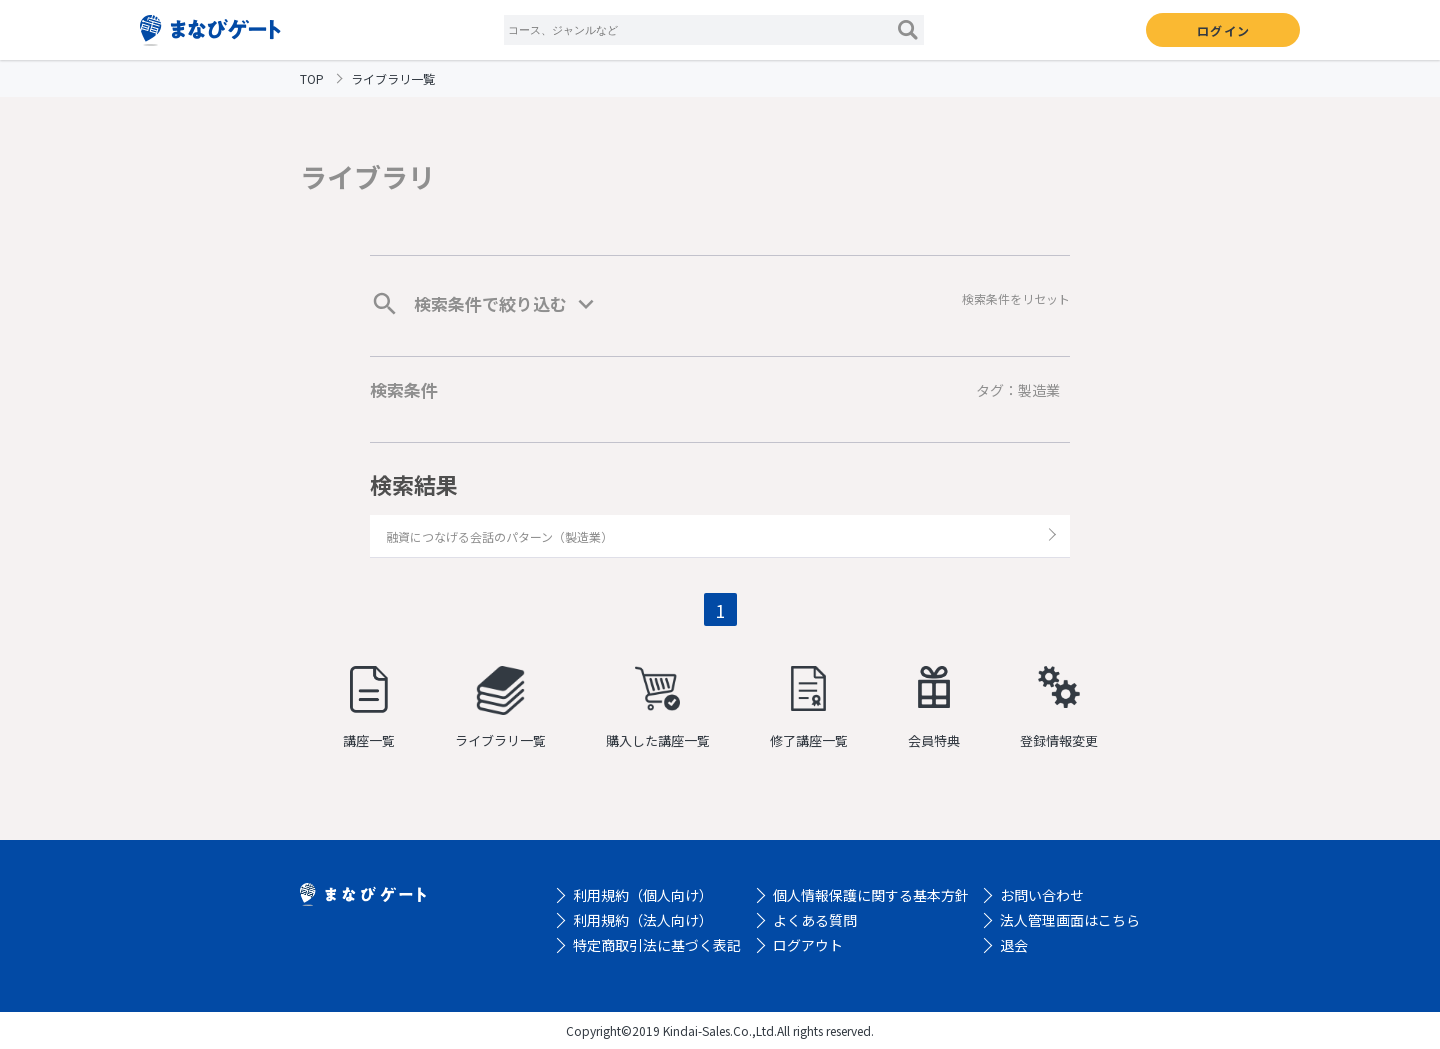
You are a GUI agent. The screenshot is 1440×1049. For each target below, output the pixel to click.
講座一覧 (369, 708)
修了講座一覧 (809, 708)
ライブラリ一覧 (500, 708)
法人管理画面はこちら (1070, 920)
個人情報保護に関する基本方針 (871, 895)
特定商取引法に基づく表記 (657, 945)
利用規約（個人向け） (643, 895)
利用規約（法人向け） (643, 920)
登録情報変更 (1059, 708)
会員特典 (934, 708)
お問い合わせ (1042, 895)
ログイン (1223, 30)
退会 (1014, 945)
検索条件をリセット (1016, 298)
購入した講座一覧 (658, 708)
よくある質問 (815, 920)
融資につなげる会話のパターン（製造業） (499, 536)
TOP (312, 78)
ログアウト (808, 945)
